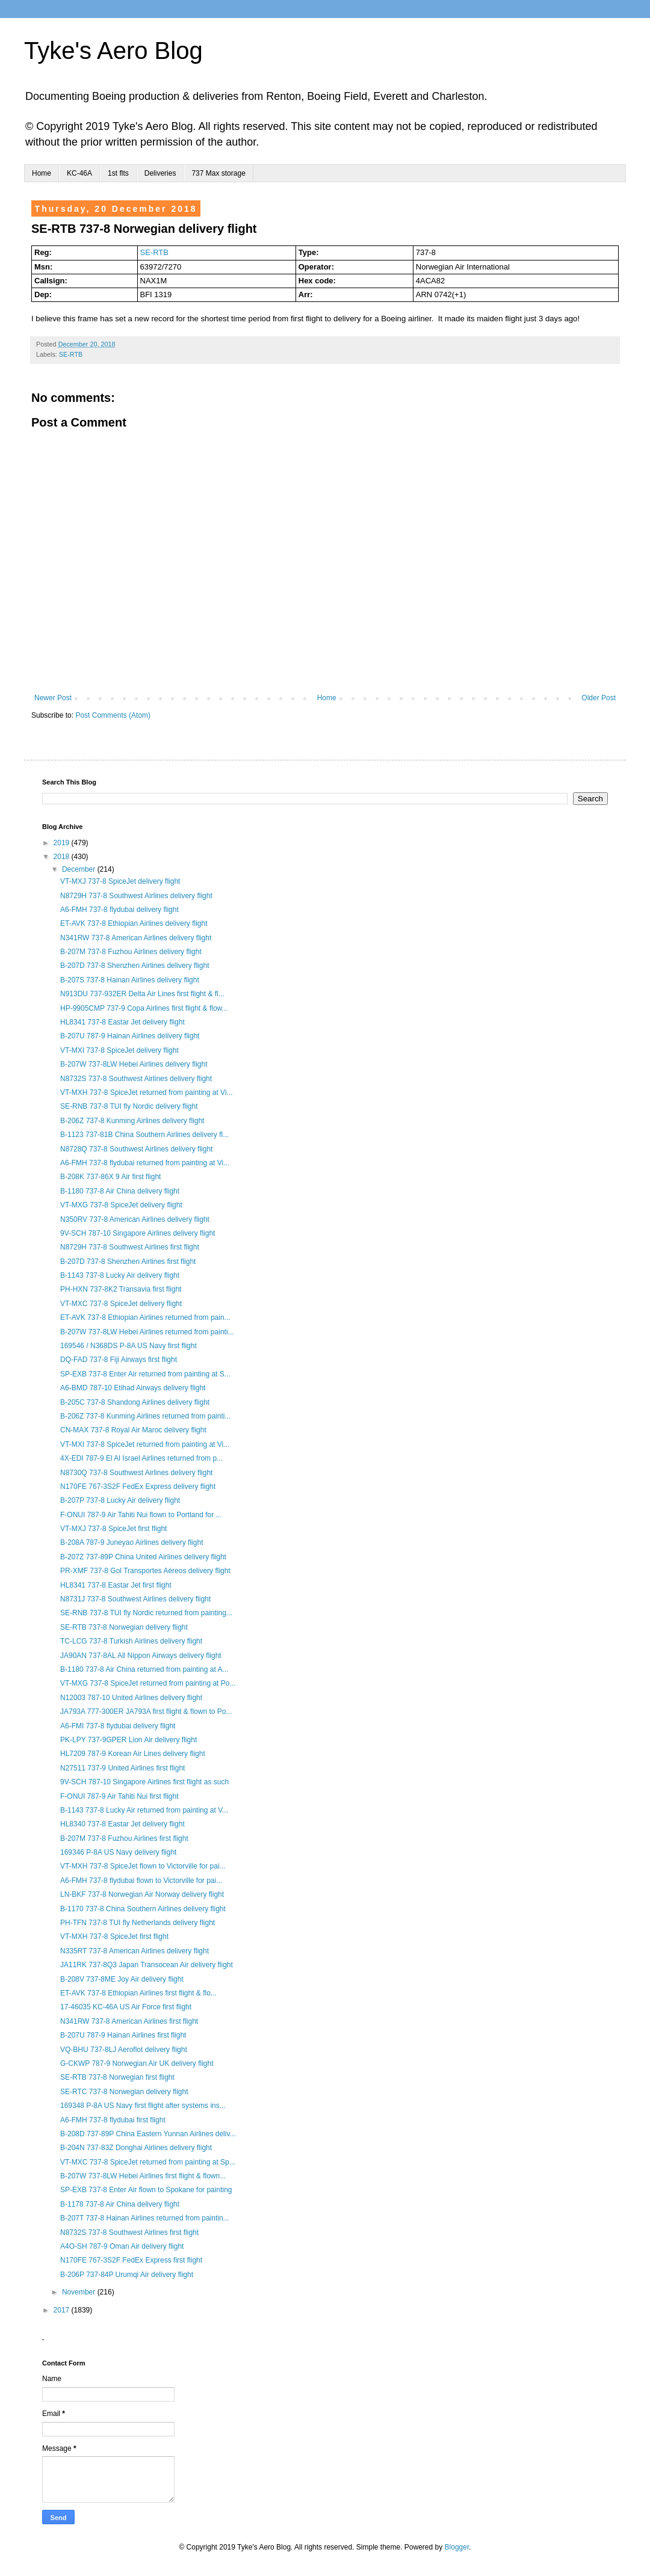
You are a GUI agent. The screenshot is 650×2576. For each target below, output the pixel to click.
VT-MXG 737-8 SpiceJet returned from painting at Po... (147, 1683)
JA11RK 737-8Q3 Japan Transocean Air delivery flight (146, 1965)
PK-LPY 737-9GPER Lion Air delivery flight (128, 1740)
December (80, 869)
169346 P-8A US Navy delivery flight (118, 1852)
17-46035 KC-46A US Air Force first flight (125, 2007)
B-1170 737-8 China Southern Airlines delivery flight (143, 1909)
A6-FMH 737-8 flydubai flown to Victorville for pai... (141, 1880)
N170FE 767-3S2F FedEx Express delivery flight (137, 1486)
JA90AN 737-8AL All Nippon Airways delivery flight (140, 1655)
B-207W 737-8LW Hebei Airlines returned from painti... (147, 1332)
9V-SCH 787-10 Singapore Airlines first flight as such (144, 1782)
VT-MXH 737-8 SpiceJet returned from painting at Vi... (146, 1092)
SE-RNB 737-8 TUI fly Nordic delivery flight (129, 1106)
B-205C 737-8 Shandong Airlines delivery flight (134, 1402)
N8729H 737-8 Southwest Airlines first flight (129, 1247)
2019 (63, 843)
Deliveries (160, 173)
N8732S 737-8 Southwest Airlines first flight (129, 2232)
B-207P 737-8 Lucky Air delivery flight (120, 1500)
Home (41, 173)
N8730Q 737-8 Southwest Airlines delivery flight (136, 1472)
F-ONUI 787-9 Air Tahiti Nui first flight (119, 1796)
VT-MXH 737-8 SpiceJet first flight (114, 1936)
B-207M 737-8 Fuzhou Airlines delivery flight (131, 952)
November (80, 2292)
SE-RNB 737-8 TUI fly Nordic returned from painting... (146, 1613)
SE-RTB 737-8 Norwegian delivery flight (124, 1627)
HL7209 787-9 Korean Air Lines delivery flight (132, 1753)
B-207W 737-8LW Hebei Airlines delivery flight (134, 1064)
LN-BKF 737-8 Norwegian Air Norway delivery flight (142, 1894)
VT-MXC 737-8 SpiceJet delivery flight (121, 1303)
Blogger (457, 2547)
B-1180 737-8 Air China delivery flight (119, 1191)
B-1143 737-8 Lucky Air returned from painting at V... (144, 1810)
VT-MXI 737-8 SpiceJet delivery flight (119, 1050)
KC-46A (79, 173)
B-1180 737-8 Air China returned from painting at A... (144, 1669)
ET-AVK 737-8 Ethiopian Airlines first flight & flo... (138, 1993)
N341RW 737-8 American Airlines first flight (129, 2021)
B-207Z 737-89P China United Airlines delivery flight (143, 1557)
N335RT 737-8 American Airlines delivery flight (134, 1951)
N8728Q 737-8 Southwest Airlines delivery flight (136, 1149)
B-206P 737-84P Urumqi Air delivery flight (126, 2274)
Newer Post (53, 698)
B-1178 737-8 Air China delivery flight (119, 2204)
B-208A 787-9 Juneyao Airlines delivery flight (131, 1542)
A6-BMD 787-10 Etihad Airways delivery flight (132, 1388)
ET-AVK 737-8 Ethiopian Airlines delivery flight (134, 923)
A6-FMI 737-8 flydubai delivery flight (117, 1726)
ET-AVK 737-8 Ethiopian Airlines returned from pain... (145, 1317)
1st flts (118, 173)
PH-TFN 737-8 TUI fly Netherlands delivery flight (137, 1922)
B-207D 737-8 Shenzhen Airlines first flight (128, 1261)
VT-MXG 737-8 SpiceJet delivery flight (121, 1205)
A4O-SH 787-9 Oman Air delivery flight (122, 2246)
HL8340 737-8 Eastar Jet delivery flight (122, 1824)
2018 (63, 856)
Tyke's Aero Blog (113, 50)
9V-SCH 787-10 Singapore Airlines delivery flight (137, 1233)
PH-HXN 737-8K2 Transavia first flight (120, 1289)
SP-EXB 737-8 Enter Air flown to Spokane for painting (146, 2190)
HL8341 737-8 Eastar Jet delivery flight (122, 1022)
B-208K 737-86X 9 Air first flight (110, 1176)
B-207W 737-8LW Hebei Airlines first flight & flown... (143, 2176)
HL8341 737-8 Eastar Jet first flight (116, 1585)
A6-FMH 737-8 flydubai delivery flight (119, 909)
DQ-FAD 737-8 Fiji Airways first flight (118, 1359)
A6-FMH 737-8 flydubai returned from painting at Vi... (144, 1163)
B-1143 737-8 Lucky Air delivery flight (119, 1275)
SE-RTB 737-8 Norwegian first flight (117, 2077)
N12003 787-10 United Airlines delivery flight (131, 1697)
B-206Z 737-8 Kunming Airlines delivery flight (132, 1121)
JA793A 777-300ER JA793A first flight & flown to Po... (146, 1711)
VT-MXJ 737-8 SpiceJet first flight (113, 1528)
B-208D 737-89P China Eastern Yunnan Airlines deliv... (148, 2134)
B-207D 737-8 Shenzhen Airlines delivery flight (134, 965)
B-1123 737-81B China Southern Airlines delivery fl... (144, 1134)
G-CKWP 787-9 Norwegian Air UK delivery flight (137, 2063)
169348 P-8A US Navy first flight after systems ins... (143, 2105)
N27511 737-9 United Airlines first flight (122, 1768)
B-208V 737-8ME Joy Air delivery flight (122, 1979)
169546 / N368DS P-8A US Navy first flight (128, 1346)
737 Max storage (218, 173)
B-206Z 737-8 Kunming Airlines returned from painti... (145, 1416)
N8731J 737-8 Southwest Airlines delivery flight (135, 1599)
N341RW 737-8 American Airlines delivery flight (135, 938)
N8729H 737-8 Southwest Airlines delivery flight (136, 896)
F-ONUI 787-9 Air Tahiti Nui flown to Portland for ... (141, 1515)
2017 (63, 2310)
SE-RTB (154, 252)
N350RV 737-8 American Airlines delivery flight (134, 1219)
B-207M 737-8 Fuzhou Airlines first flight (124, 1838)
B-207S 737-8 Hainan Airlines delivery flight (129, 980)
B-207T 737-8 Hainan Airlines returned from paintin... (144, 2218)
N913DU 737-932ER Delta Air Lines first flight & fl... (142, 994)
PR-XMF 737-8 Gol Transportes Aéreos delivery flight (145, 1571)
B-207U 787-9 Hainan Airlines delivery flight (129, 1036)
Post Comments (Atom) (112, 715)
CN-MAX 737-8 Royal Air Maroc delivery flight (133, 1430)
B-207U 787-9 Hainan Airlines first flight (123, 2035)
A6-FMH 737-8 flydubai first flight (113, 2120)
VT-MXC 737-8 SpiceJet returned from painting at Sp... (147, 2162)
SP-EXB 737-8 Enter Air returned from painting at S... (145, 1374)
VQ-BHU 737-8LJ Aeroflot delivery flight (123, 2049)
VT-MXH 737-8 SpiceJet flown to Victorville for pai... (143, 1866)
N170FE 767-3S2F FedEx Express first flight (131, 2260)
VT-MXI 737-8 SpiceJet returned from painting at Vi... (144, 1444)
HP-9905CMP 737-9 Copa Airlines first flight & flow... (144, 1008)
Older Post (598, 698)
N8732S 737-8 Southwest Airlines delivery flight (136, 1078)
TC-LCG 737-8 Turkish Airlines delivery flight (131, 1641)
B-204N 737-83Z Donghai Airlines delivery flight (136, 2147)
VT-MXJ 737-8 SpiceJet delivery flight (120, 881)
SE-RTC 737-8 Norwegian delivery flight (124, 2092)
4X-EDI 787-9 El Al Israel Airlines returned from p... (141, 1458)
